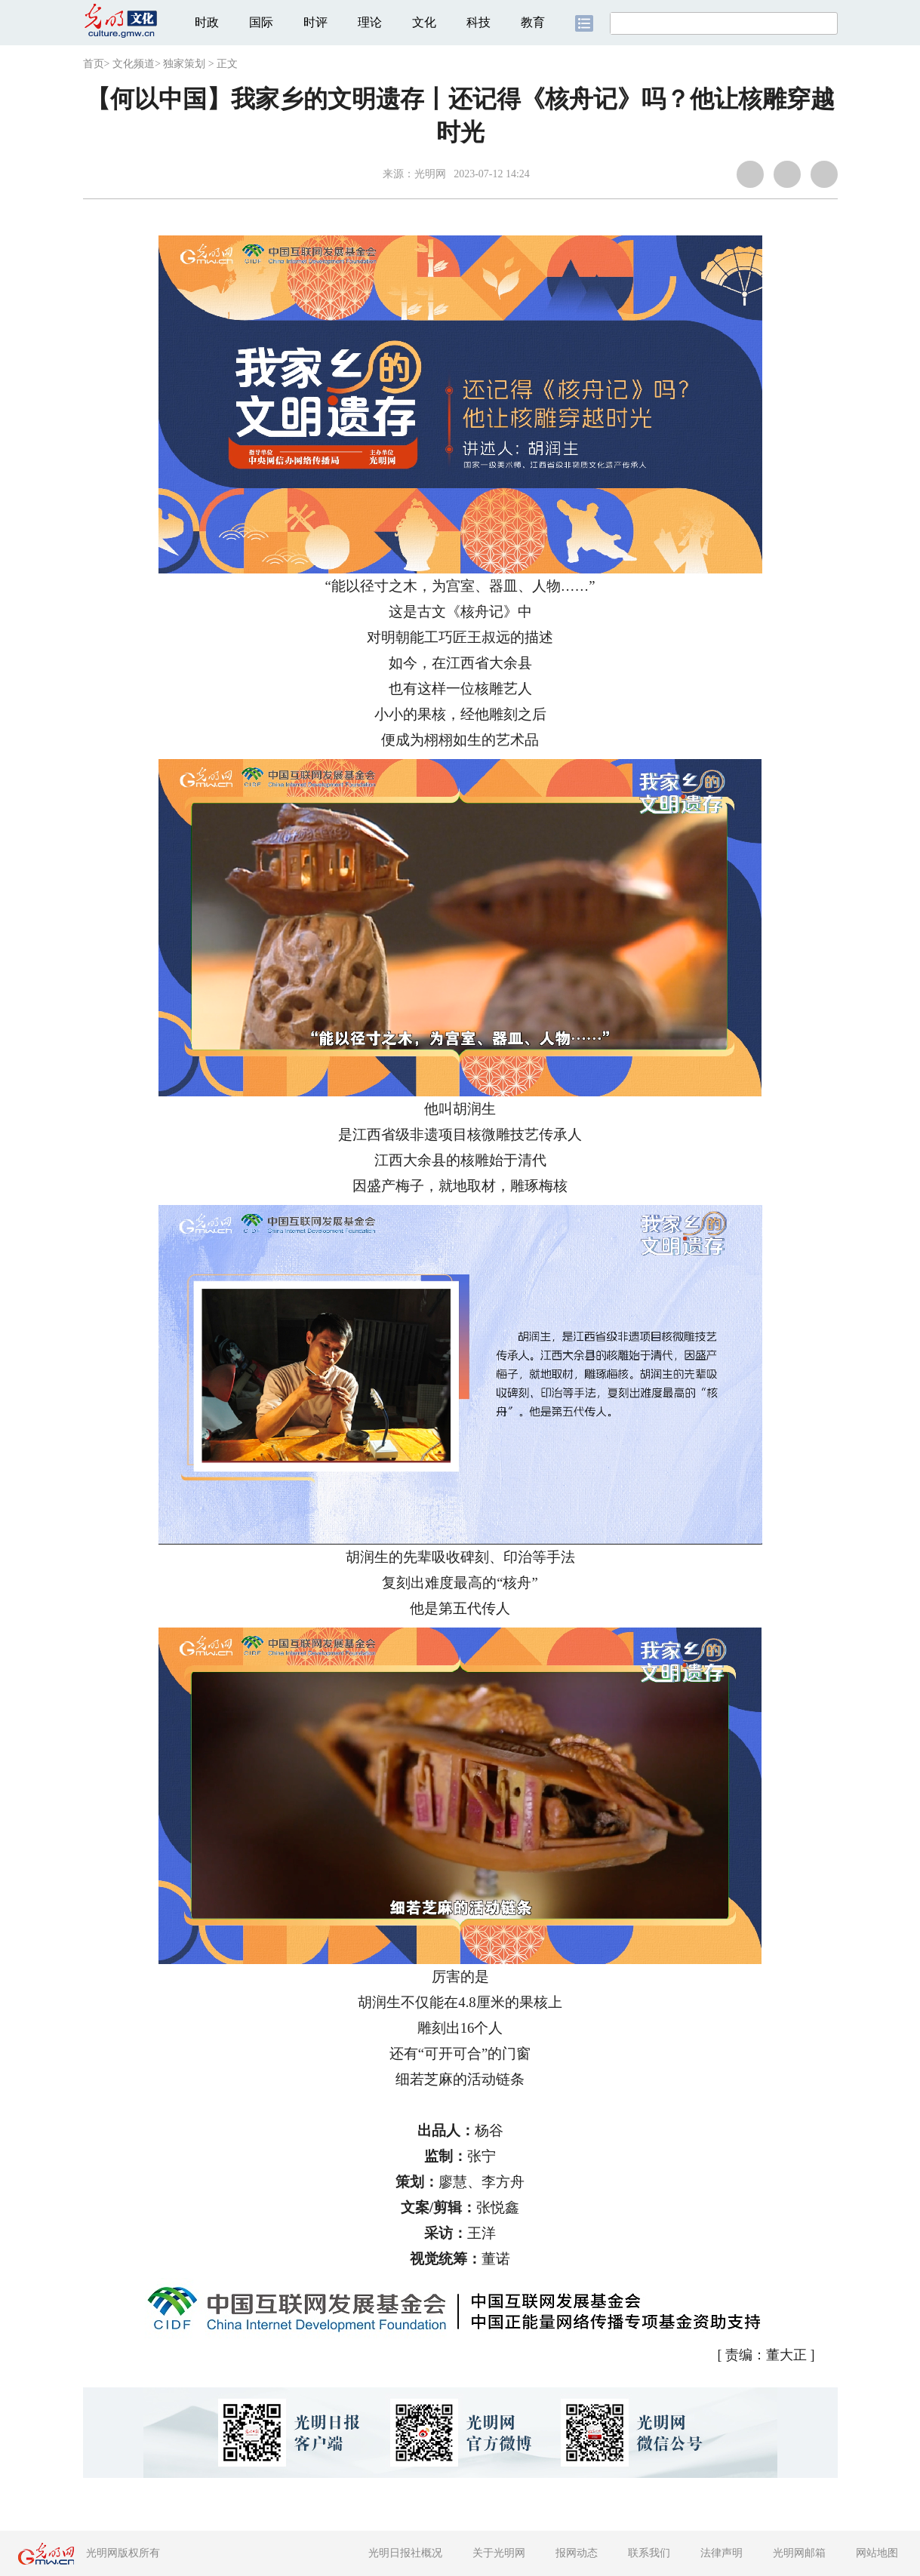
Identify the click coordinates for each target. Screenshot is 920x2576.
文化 (424, 22)
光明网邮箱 (799, 2553)
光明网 (430, 174)
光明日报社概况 (405, 2553)
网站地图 (877, 2553)
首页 (93, 63)
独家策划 (184, 63)
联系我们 (649, 2553)
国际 (261, 22)
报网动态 (576, 2553)
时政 (207, 22)
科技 (478, 22)
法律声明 (721, 2553)
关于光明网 (498, 2553)
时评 (315, 22)
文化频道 (133, 63)
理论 (370, 22)
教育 (533, 22)
